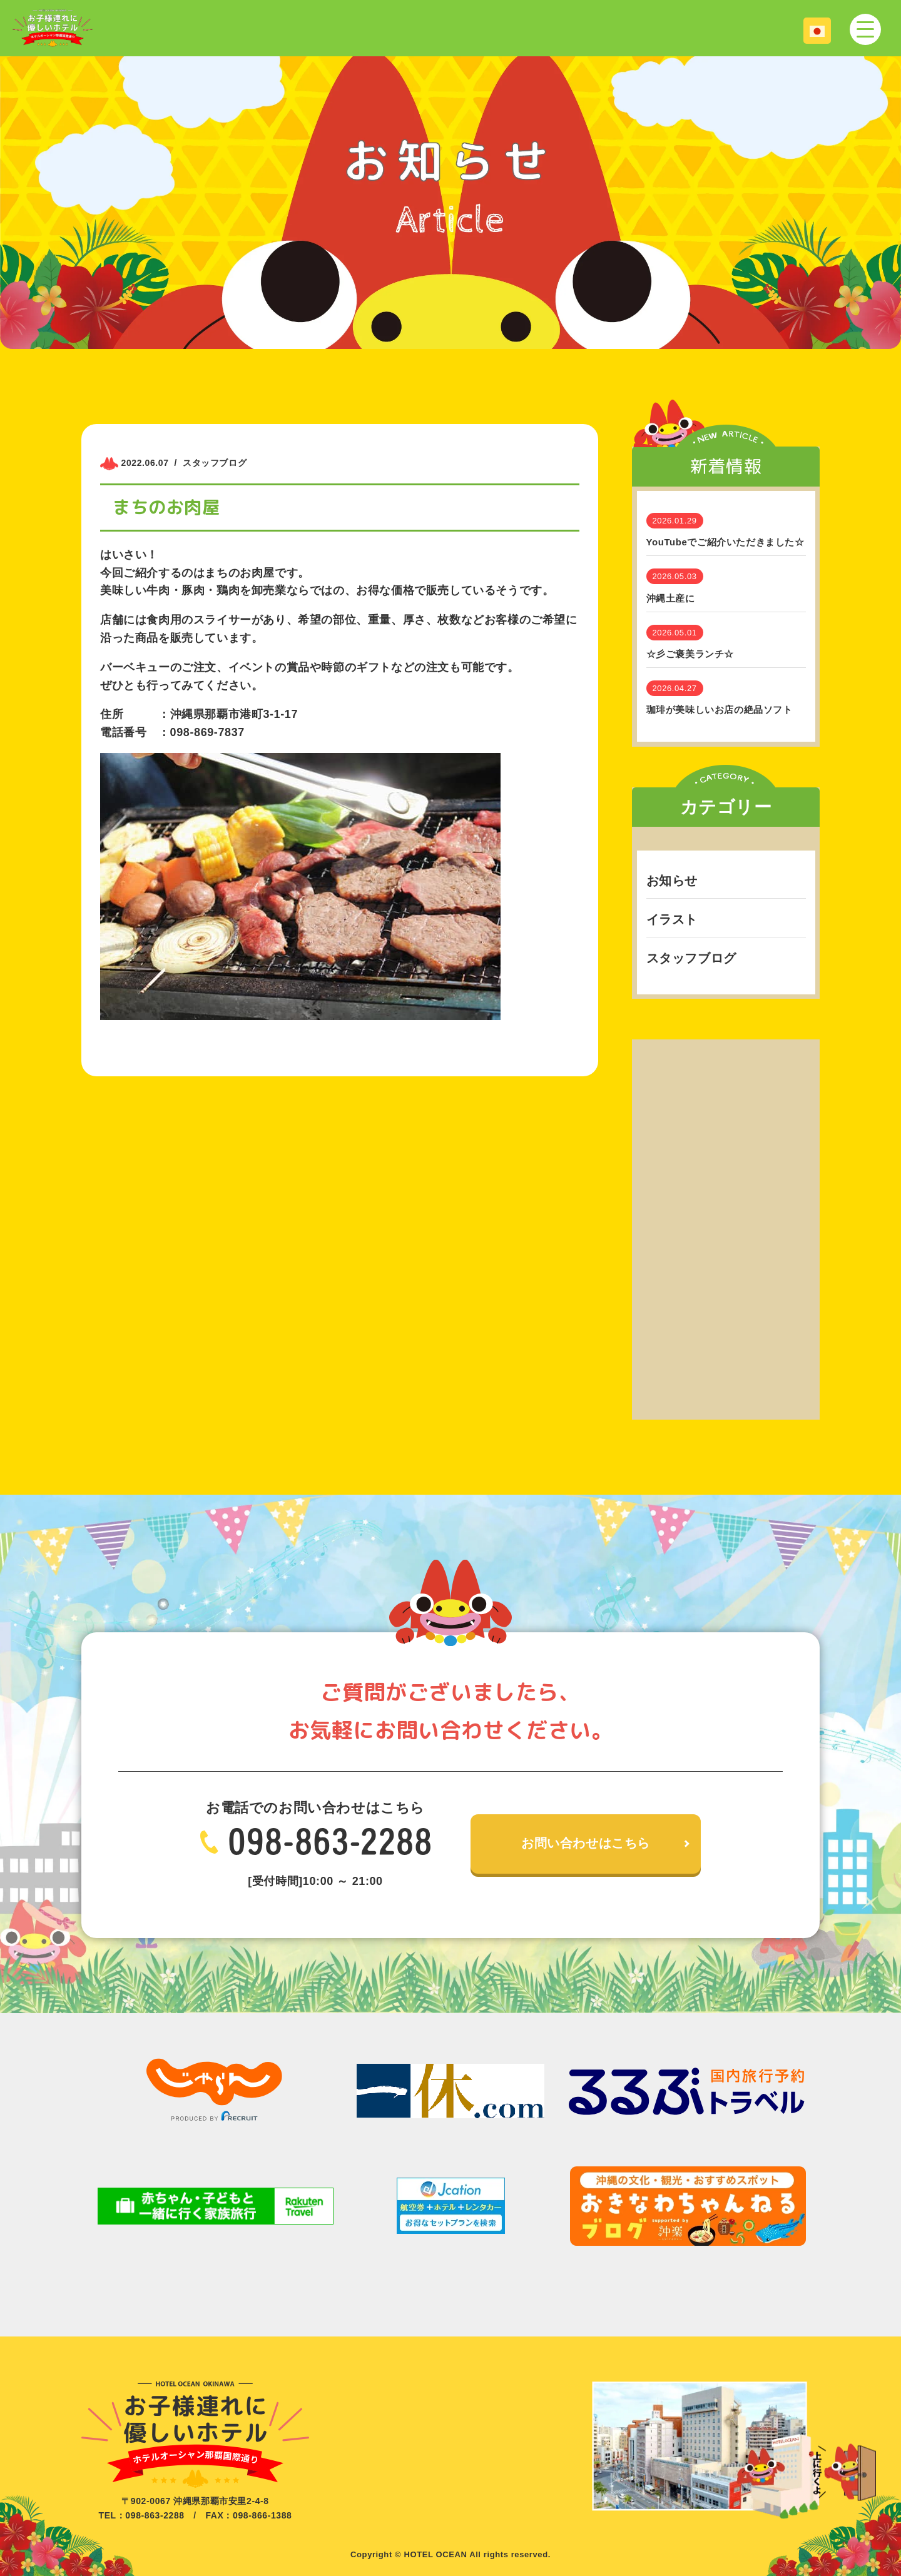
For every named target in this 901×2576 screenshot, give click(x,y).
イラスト (672, 919)
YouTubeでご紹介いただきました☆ (725, 542)
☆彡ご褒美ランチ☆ (690, 654)
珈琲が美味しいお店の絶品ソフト (719, 709)
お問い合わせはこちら (585, 1844)
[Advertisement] (726, 1227)
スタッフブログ (691, 958)
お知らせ (672, 880)
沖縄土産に (670, 598)
